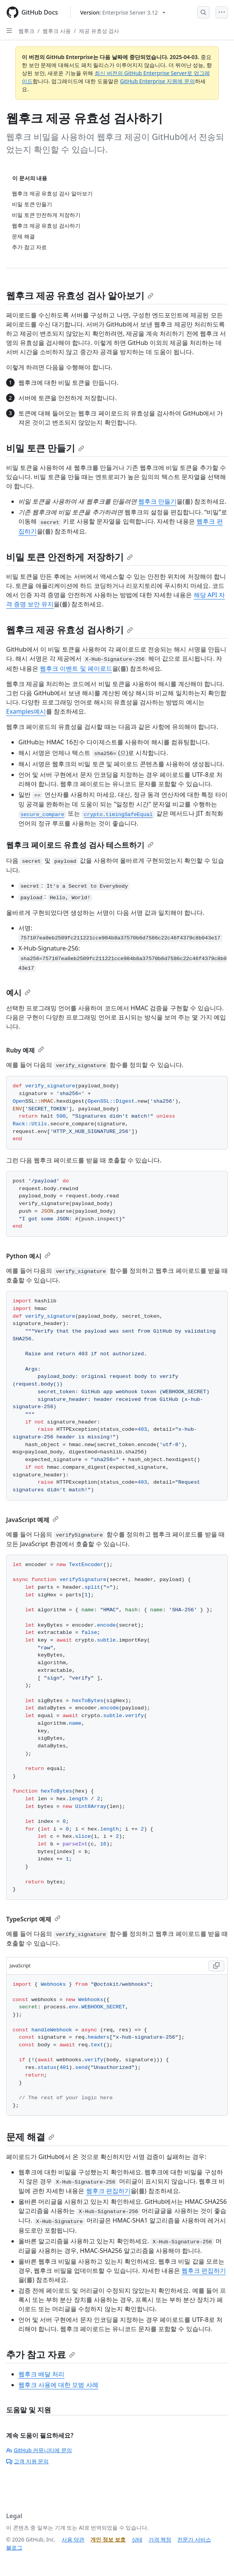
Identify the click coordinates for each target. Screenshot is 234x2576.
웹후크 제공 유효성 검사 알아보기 (80, 295)
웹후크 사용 (57, 30)
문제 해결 (30, 2136)
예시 (18, 992)
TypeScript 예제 (33, 1919)
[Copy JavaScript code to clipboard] (216, 1965)
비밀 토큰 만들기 (45, 448)
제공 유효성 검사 (99, 30)
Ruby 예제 (25, 1050)
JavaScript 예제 (32, 1519)
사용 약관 (73, 2539)
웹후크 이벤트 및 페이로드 (76, 668)
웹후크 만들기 (157, 501)
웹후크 (26, 30)
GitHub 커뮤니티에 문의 (39, 2450)
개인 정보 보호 (107, 2539)
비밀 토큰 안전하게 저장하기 (69, 556)
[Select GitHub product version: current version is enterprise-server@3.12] (123, 12)
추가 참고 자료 (40, 2354)
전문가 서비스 (194, 2539)
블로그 (14, 2547)
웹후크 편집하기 (108, 2191)
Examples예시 (26, 711)
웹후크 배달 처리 (41, 2374)
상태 (137, 2539)
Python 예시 (28, 1256)
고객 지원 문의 (27, 2461)
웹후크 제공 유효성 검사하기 (69, 629)
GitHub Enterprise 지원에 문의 (157, 81)
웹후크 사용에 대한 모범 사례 (58, 2385)
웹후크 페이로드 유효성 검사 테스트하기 (80, 845)
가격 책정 (160, 2539)
